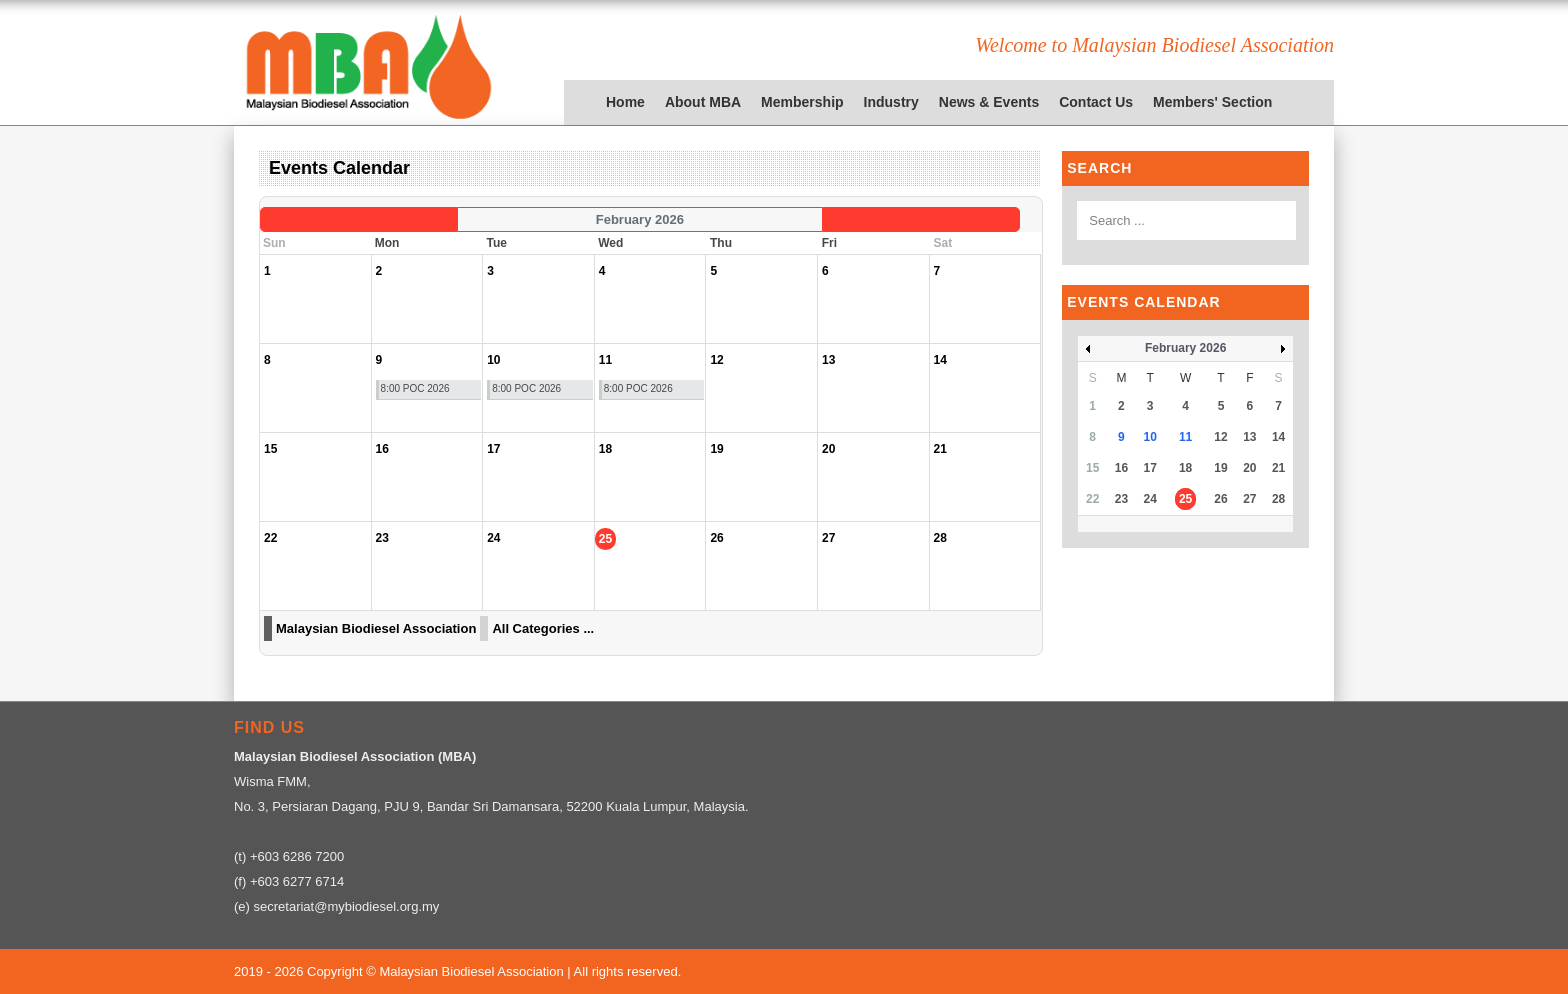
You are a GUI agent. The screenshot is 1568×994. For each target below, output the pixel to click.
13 (1249, 437)
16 (1121, 468)
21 (1278, 468)
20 (1249, 468)
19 (1220, 468)
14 (1278, 437)
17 (1150, 468)
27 (1249, 499)
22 (1092, 499)
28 (1278, 499)
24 (1150, 499)
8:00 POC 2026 (415, 388)
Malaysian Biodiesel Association (376, 628)
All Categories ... (543, 628)
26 (1220, 499)
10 (1150, 437)
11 (1185, 437)
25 (1185, 499)
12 (1220, 437)
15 (1092, 468)
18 (1185, 468)
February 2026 (1185, 348)
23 (1121, 499)
